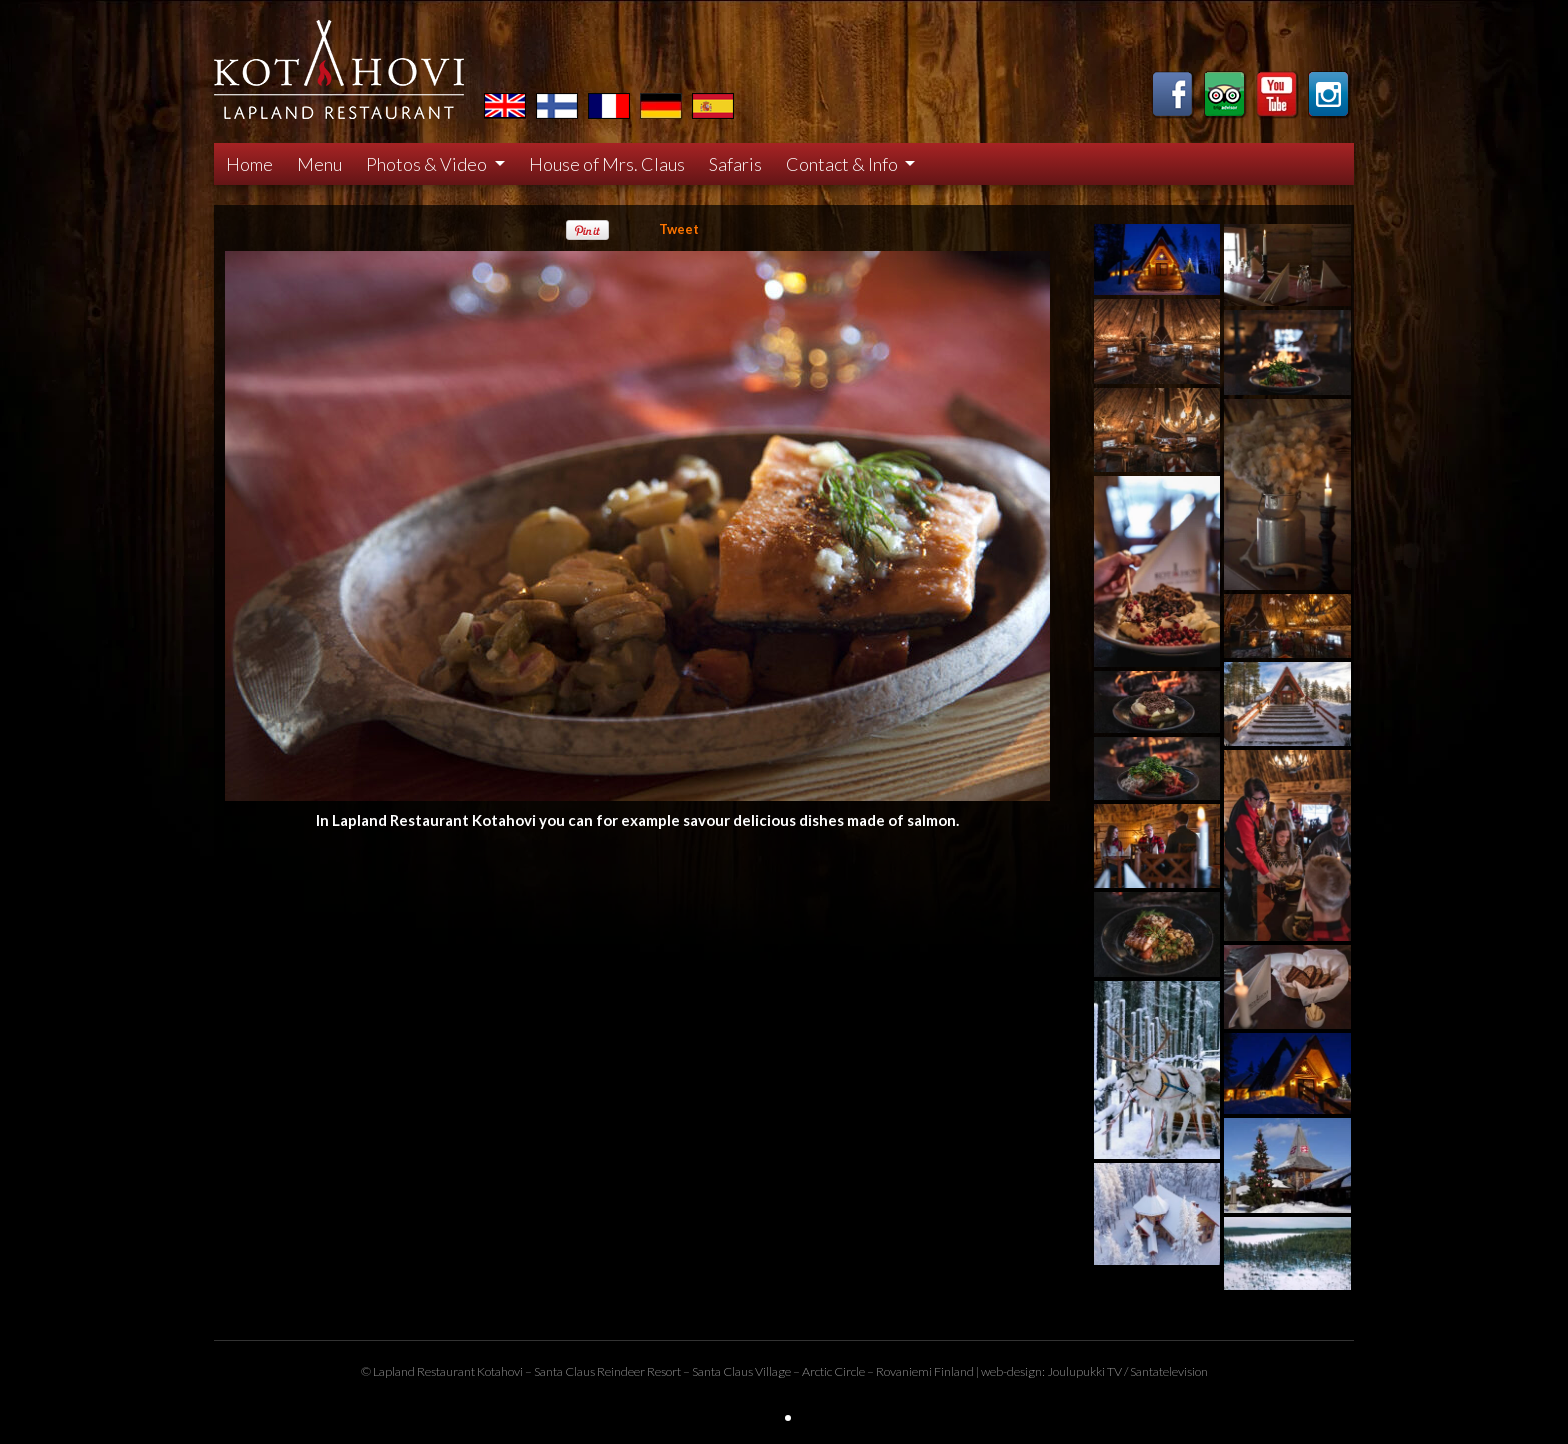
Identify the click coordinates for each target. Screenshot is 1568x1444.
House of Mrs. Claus (607, 164)
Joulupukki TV (1084, 1371)
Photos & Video (428, 164)
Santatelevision (1169, 1371)
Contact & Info (843, 164)
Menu (319, 164)
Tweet (679, 229)
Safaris (735, 164)
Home (249, 164)
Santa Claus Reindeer (589, 1371)
